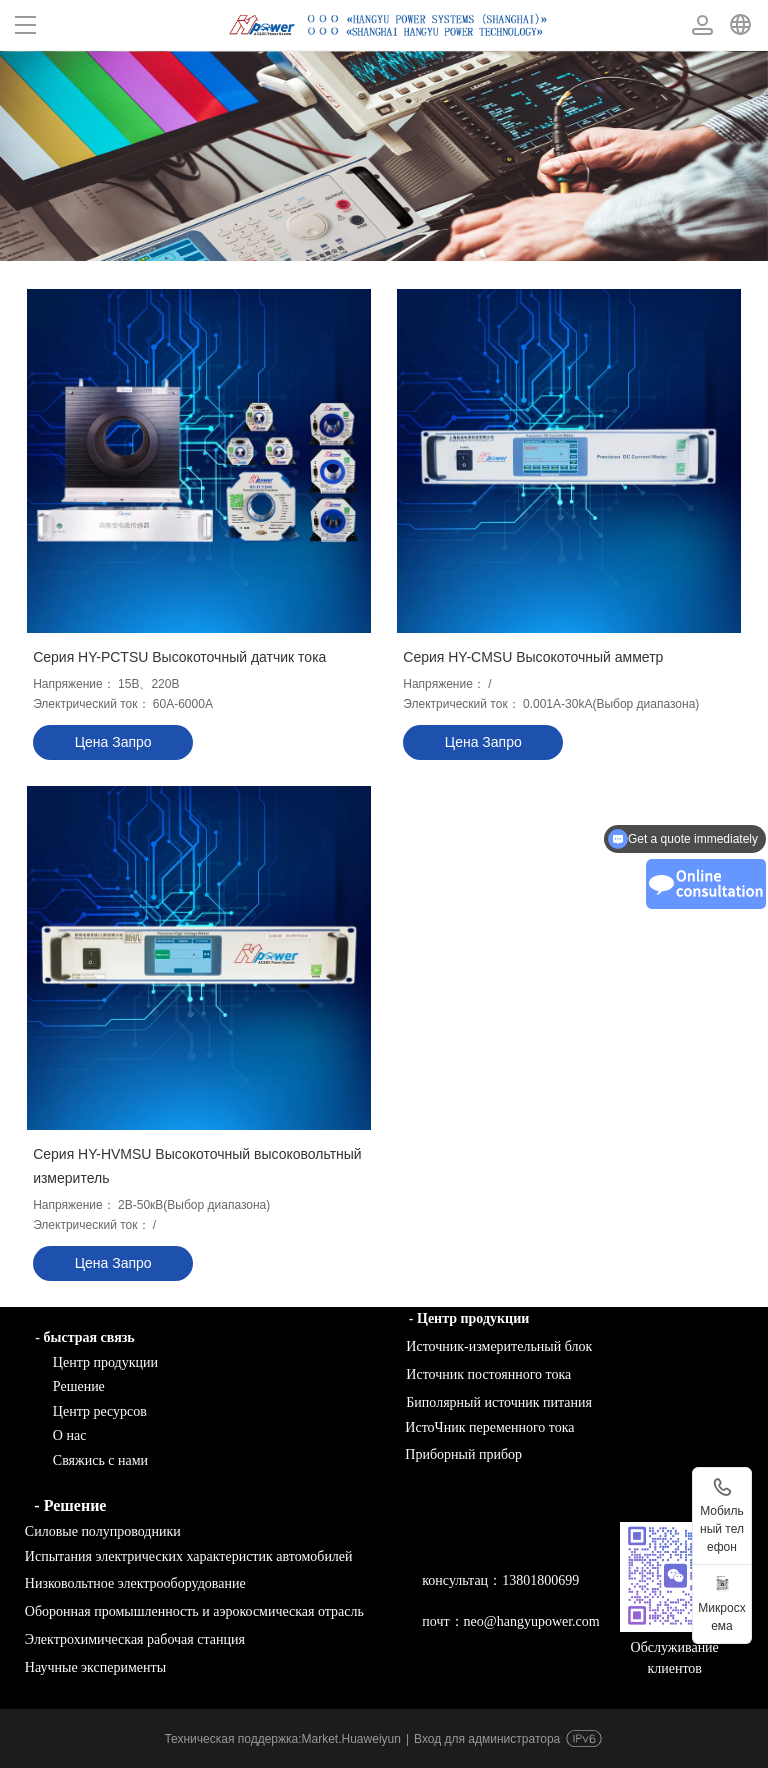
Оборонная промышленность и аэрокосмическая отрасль (189, 1611)
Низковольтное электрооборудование (129, 1583)
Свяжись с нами (81, 1460)
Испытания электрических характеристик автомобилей (183, 1556)
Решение (79, 1386)
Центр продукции (86, 1362)
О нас (70, 1435)
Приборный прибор (463, 1454)
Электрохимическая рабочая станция (129, 1639)
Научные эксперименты (90, 1667)
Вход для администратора (487, 1739)
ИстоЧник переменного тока (489, 1427)
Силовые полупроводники (97, 1531)
